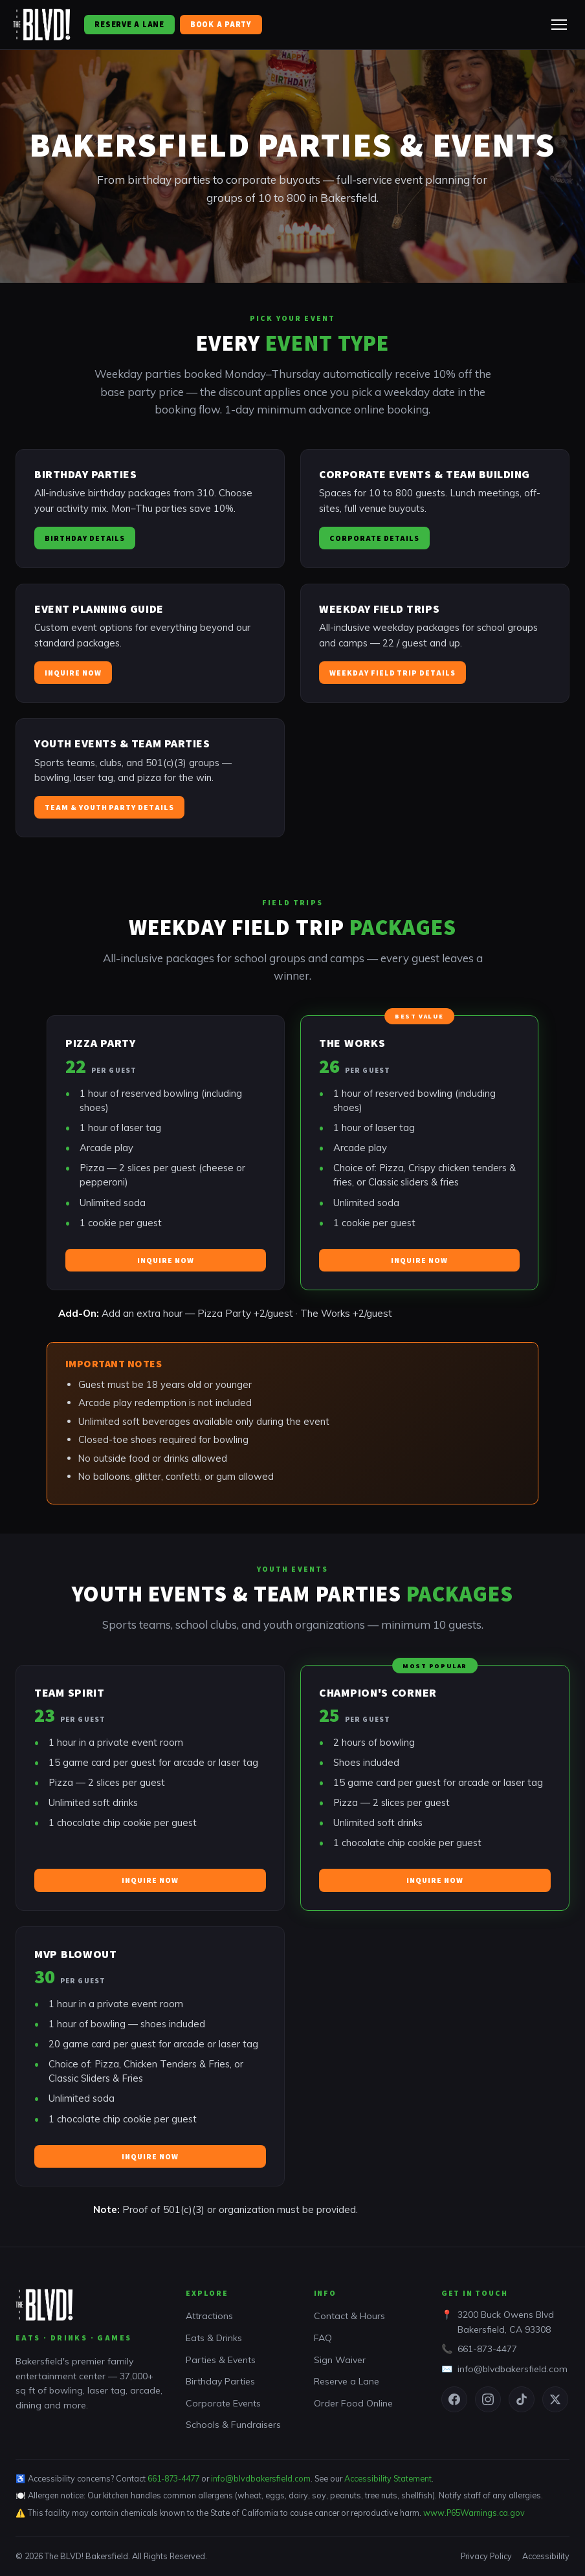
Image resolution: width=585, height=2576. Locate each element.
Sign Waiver (340, 2360)
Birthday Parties (220, 2381)
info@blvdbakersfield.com (513, 2369)
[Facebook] (454, 2399)
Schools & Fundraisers (233, 2424)
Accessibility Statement (388, 2478)
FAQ (323, 2338)
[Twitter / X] (555, 2399)
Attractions (209, 2316)
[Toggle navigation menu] (559, 25)
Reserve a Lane (129, 24)
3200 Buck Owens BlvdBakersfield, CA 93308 (506, 2322)
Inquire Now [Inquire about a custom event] (73, 676)
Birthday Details (85, 542)
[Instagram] (488, 2399)
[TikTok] (522, 2399)
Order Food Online (353, 2403)
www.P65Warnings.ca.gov (474, 2512)
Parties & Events (221, 2360)
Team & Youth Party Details (109, 811)
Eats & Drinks (214, 2338)
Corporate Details (374, 542)
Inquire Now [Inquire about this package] (165, 1264)
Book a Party (221, 24)
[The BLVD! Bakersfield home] (42, 24)
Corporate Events (223, 2403)
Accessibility (545, 2556)
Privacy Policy (486, 2556)
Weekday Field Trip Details (392, 676)
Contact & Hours (349, 2316)
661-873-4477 (487, 2349)
